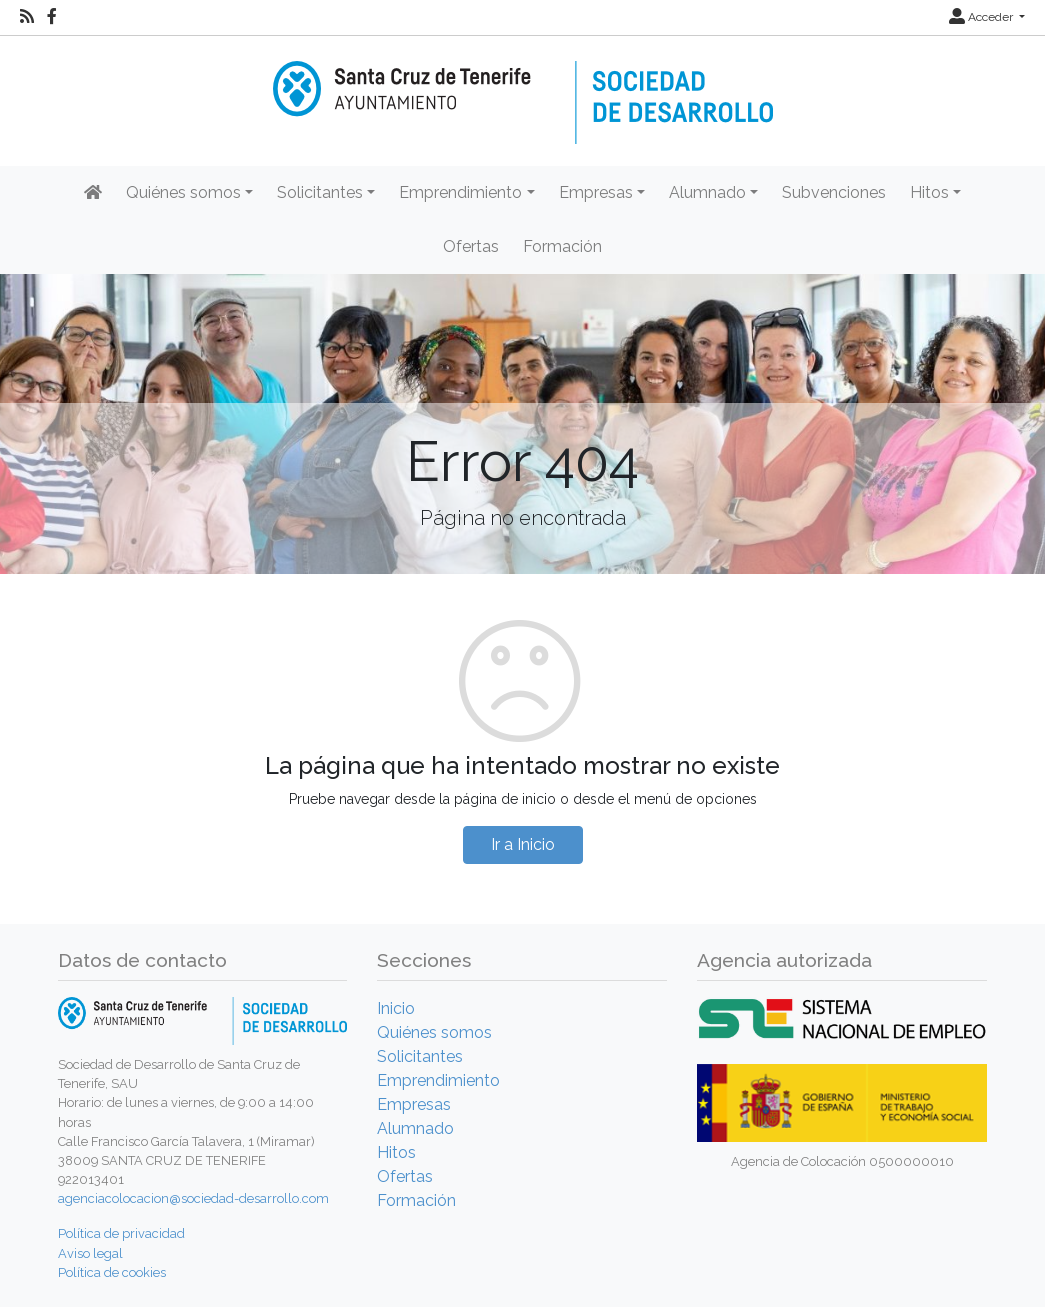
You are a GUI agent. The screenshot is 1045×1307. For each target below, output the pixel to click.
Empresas (414, 1104)
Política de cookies (112, 1272)
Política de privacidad (121, 1233)
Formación (562, 246)
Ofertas (471, 246)
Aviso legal (90, 1253)
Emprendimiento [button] (460, 192)
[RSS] (27, 17)
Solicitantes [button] (320, 192)
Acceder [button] (982, 17)
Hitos (396, 1152)
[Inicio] (523, 88)
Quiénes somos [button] (183, 192)
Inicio (396, 1008)
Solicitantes (420, 1056)
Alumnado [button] (707, 192)
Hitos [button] (929, 192)
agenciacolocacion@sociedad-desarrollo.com (193, 1198)
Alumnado (415, 1128)
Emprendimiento (438, 1080)
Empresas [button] (596, 192)
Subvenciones (834, 192)
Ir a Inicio (523, 844)
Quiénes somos (434, 1032)
